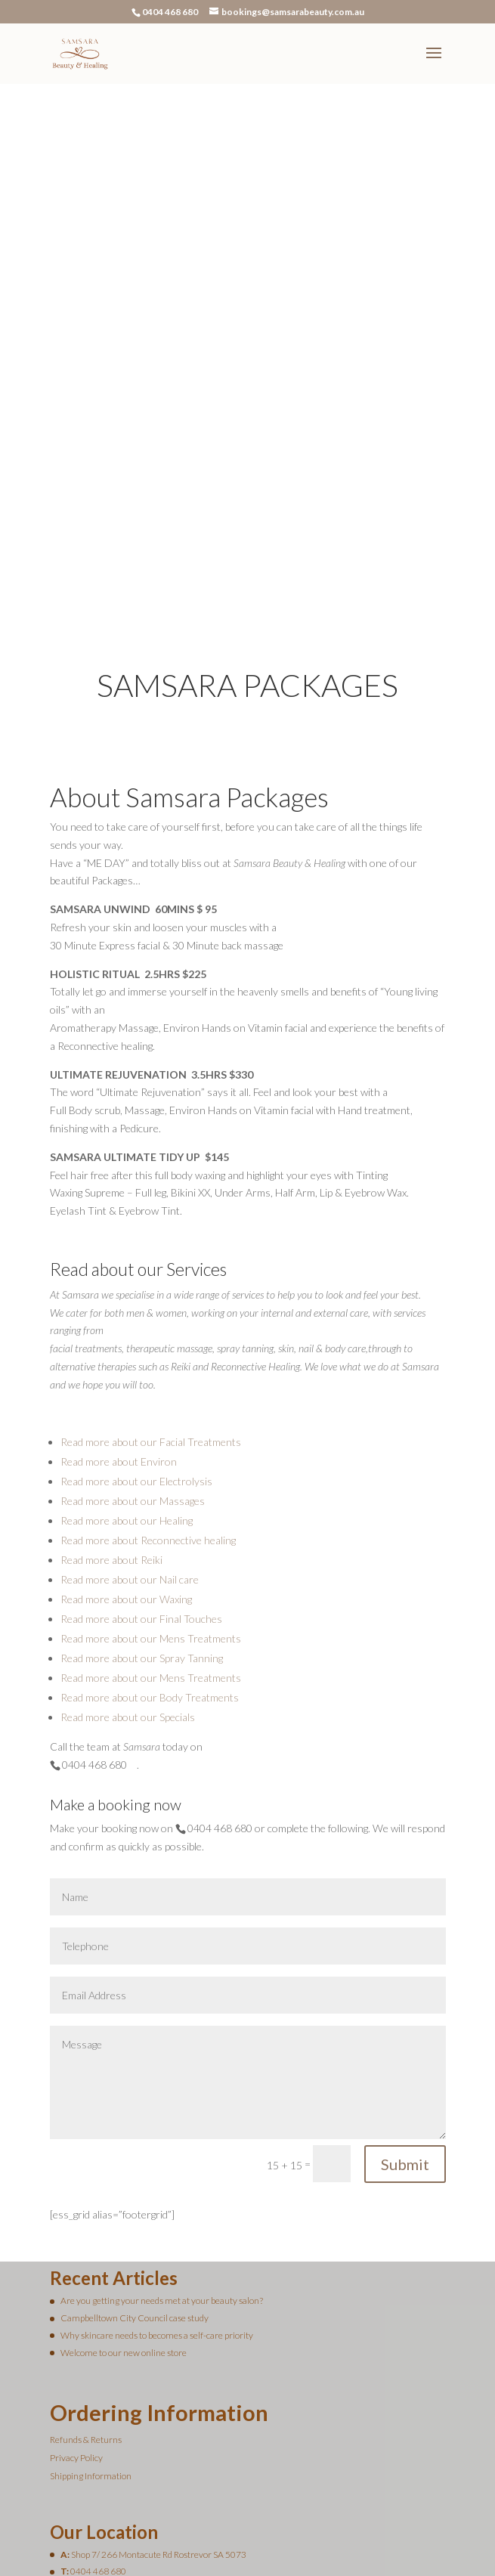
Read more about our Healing (126, 1355)
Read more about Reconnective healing (148, 1375)
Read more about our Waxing (126, 1434)
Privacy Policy (76, 2293)
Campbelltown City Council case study (134, 2153)
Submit (405, 1999)
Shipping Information (90, 2311)
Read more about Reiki (111, 1395)
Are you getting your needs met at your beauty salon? (161, 2135)
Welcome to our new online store (123, 2188)
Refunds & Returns (86, 2274)
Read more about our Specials (127, 1552)
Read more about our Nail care (129, 1414)
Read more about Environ (118, 1296)
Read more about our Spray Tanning (141, 1493)
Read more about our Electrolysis (136, 1316)
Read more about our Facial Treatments (150, 1277)
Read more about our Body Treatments (149, 1532)
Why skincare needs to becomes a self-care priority (156, 2170)
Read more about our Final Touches (141, 1453)
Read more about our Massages (132, 1336)
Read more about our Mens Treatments (150, 1473)
